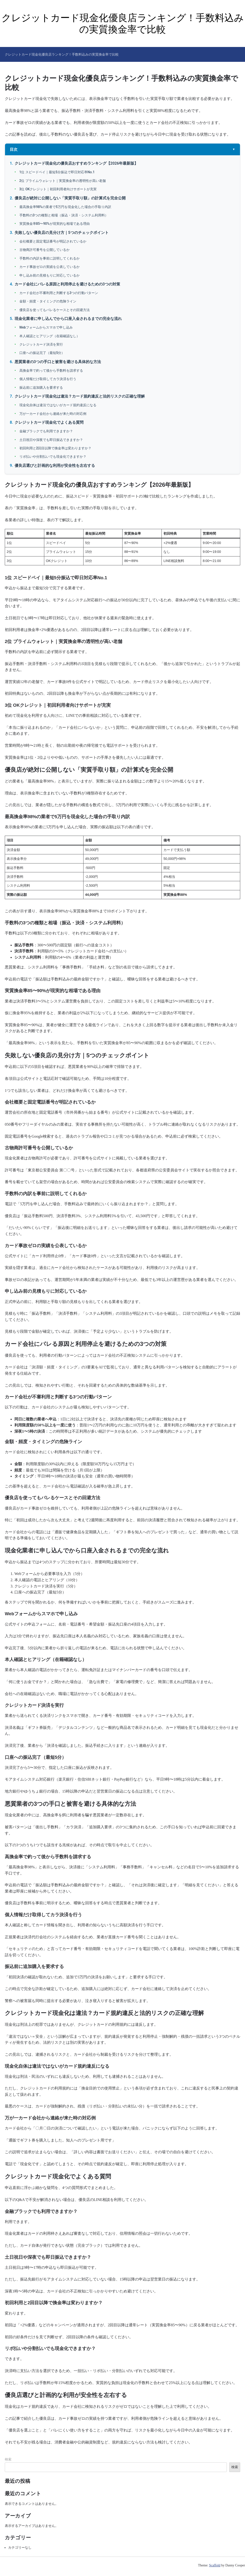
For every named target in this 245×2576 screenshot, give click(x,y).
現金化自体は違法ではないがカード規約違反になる (57, 407)
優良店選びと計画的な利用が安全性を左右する (55, 467)
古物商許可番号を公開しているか (44, 250)
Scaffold (214, 2567)
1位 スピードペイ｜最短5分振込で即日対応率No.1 (57, 172)
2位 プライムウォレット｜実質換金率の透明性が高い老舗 (62, 181)
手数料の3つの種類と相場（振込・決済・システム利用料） (63, 216)
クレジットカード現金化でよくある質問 (49, 424)
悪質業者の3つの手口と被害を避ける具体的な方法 (58, 363)
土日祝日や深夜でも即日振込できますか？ (51, 441)
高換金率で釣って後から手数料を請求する (51, 372)
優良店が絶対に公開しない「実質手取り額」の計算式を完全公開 (70, 198)
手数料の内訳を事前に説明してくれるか (49, 259)
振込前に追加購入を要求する (41, 389)
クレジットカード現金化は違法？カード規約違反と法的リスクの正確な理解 (80, 397)
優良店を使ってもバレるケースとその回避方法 (54, 311)
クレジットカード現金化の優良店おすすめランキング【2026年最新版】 (76, 163)
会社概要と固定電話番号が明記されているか (52, 242)
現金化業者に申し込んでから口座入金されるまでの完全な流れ (68, 319)
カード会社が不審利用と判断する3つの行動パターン (58, 293)
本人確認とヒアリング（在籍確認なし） (49, 337)
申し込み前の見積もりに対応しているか (49, 276)
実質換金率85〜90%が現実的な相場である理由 (54, 224)
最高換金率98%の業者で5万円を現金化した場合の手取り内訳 (65, 207)
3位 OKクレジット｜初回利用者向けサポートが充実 (58, 189)
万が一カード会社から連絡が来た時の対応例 (52, 415)
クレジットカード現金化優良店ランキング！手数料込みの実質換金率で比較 (62, 54)
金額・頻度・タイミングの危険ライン (47, 302)
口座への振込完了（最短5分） (42, 354)
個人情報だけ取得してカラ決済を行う (47, 380)
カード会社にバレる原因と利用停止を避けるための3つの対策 (67, 285)
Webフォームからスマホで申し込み (46, 328)
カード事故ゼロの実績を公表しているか (49, 267)
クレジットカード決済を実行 (41, 345)
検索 (8, 2461)
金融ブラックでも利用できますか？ (46, 433)
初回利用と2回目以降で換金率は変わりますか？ (55, 450)
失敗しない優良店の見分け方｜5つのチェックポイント (62, 233)
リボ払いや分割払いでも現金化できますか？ (52, 458)
